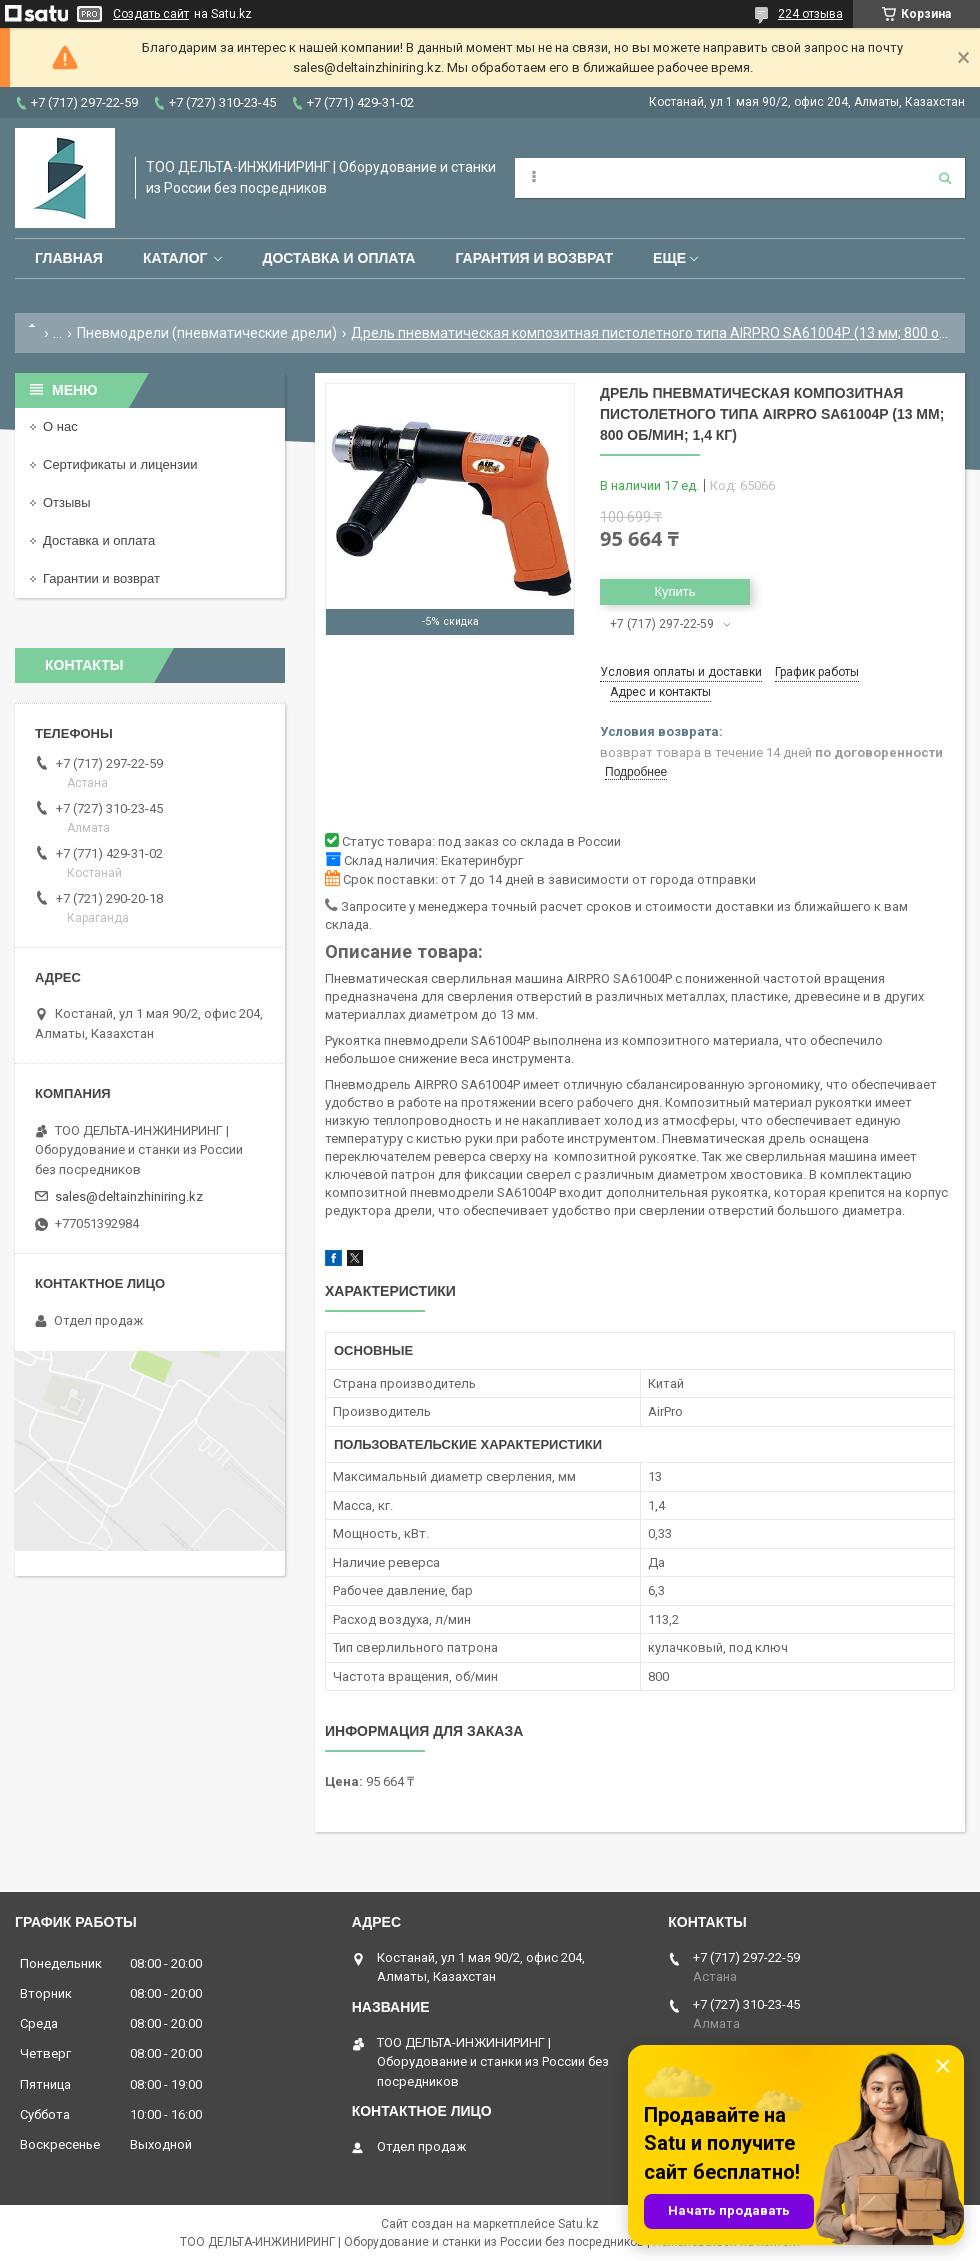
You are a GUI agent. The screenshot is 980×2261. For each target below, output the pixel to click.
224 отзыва (810, 14)
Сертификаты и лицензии (120, 464)
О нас (60, 426)
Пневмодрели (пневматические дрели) (207, 333)
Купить (674, 591)
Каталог (175, 258)
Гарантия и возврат (534, 258)
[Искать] (945, 178)
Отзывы (67, 502)
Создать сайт (151, 14)
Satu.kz (578, 2224)
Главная (69, 258)
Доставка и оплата (338, 258)
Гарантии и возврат (101, 578)
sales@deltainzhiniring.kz (129, 1196)
